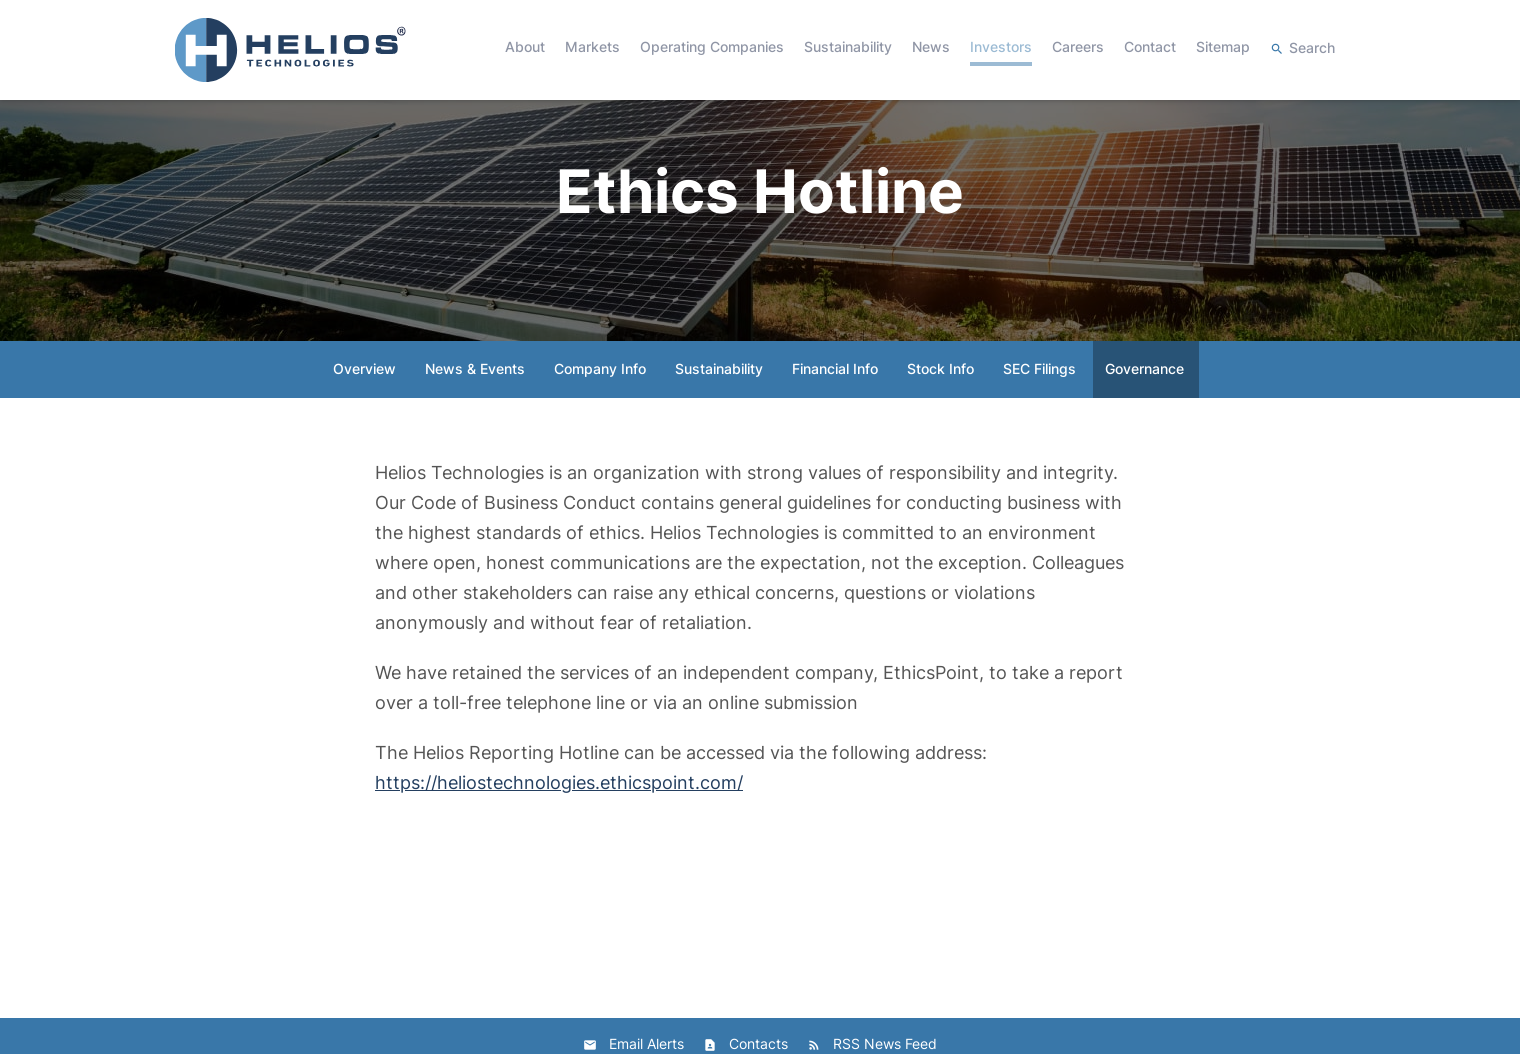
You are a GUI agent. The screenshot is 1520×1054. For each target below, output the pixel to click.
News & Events (475, 398)
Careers (1078, 46)
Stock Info (940, 398)
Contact (1150, 46)
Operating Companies (712, 46)
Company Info (600, 398)
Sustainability (848, 46)
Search (1312, 47)
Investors (1001, 46)
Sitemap (1223, 46)
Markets (592, 46)
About (525, 46)
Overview (364, 398)
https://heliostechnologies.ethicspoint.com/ (559, 812)
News (931, 46)
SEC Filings (1039, 398)
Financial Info (835, 398)
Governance (1144, 398)
